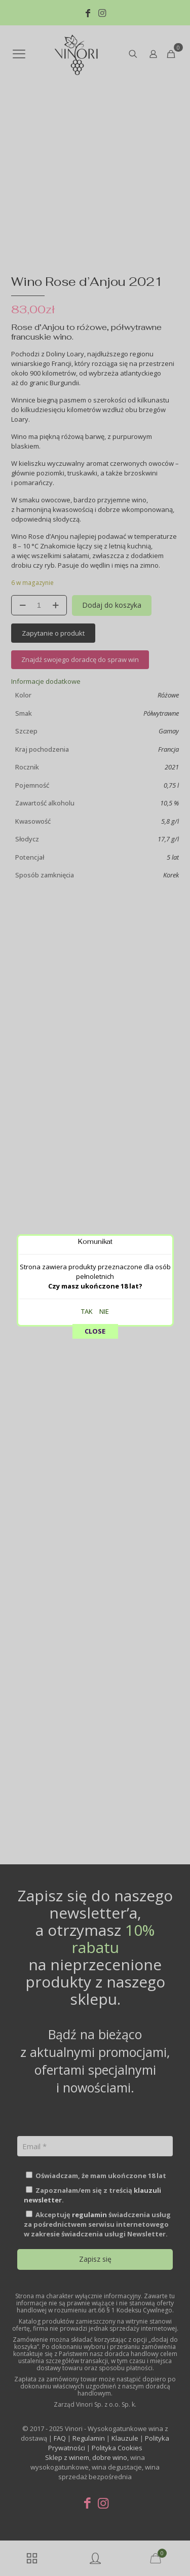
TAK (87, 213)
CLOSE (95, 233)
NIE (104, 213)
